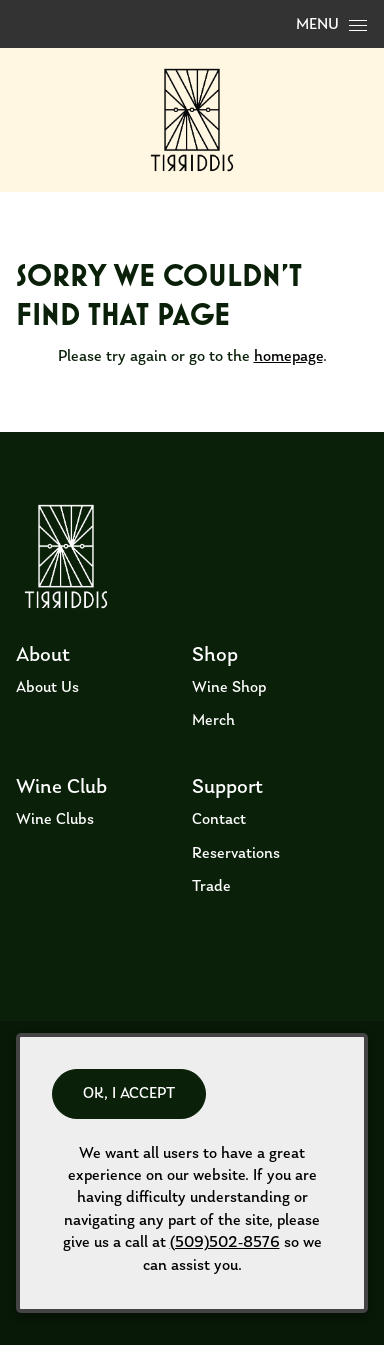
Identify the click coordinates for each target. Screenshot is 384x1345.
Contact (219, 820)
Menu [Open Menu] (331, 25)
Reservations (236, 854)
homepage (288, 357)
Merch (213, 721)
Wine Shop (229, 688)
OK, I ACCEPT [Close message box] (129, 1094)
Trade (211, 887)
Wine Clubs (55, 820)
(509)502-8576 (225, 1243)
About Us (47, 688)
